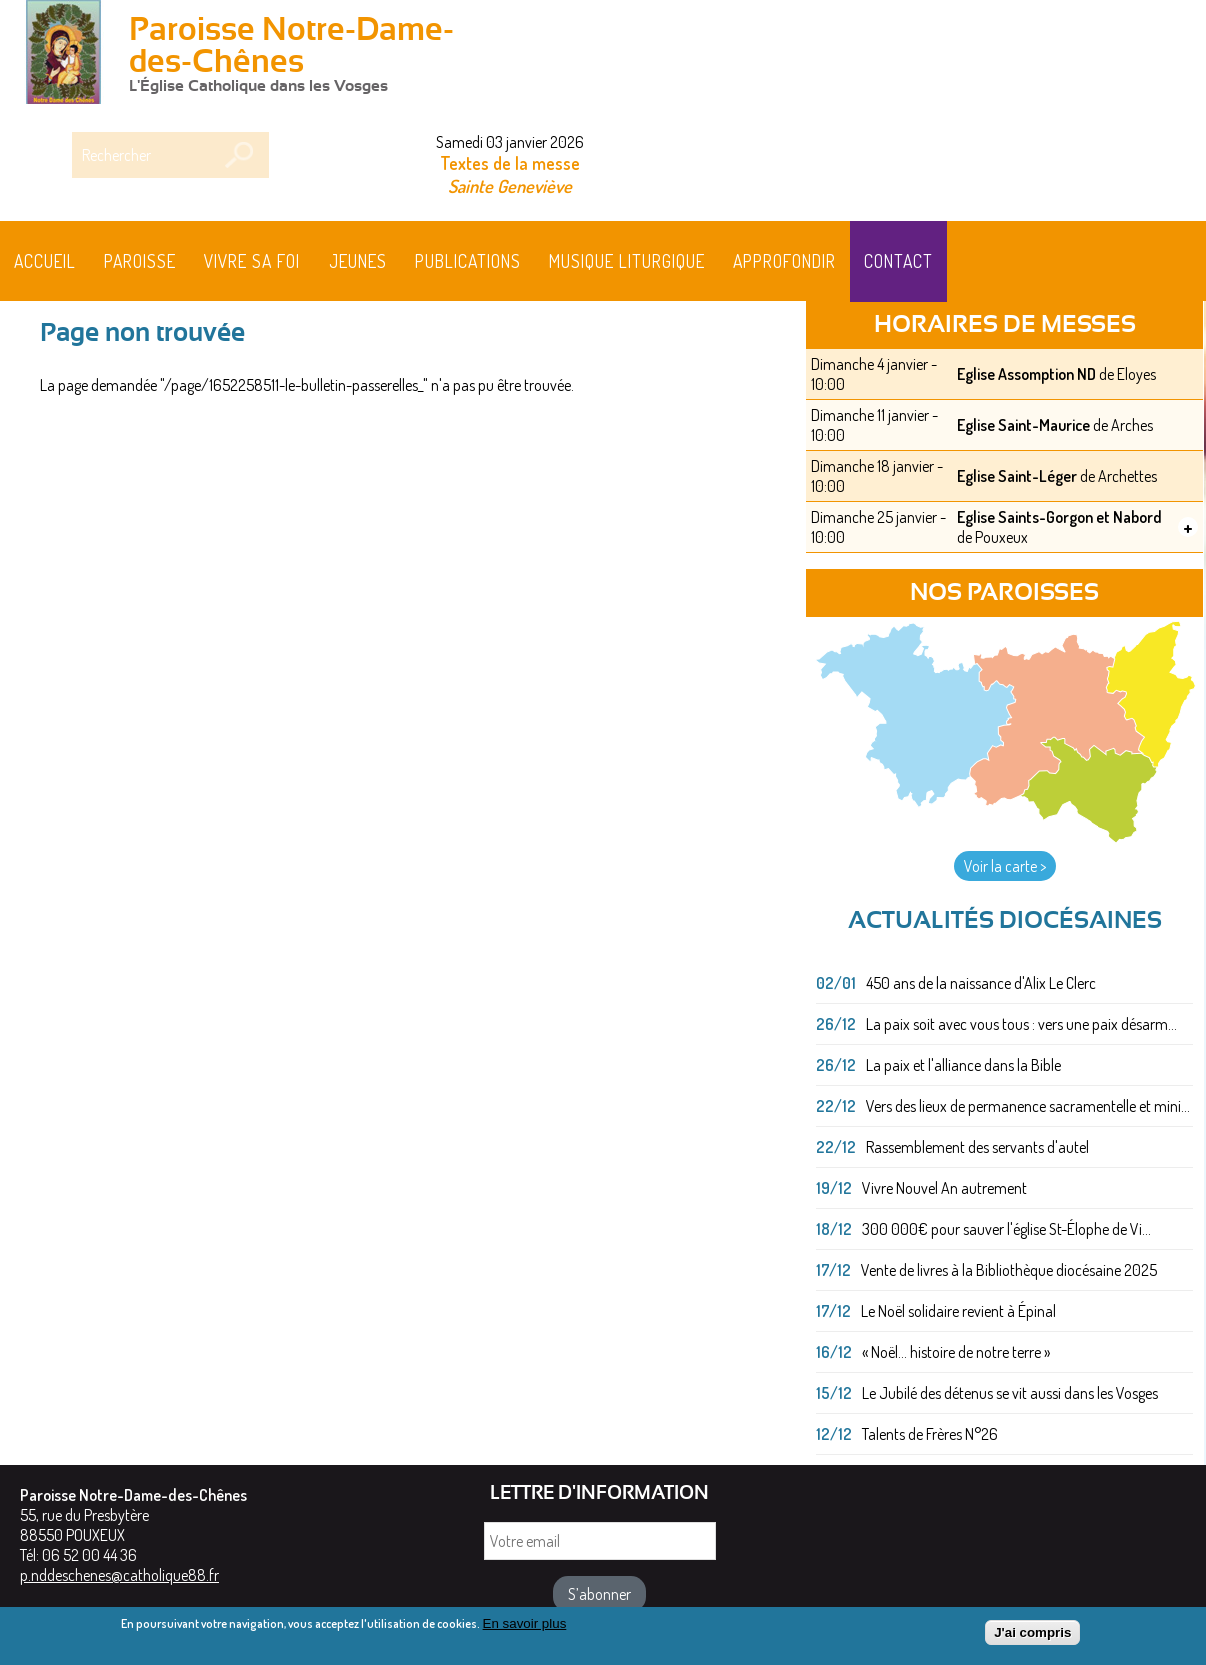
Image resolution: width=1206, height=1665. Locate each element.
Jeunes (358, 261)
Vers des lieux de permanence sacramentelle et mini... (1028, 1106)
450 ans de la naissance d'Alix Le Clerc (981, 983)
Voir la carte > (1005, 866)
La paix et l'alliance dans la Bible (963, 1065)
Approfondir (784, 261)
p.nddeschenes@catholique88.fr (119, 1575)
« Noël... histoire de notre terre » (956, 1352)
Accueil (45, 261)
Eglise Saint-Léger (1017, 476)
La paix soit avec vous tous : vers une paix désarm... (1021, 1024)
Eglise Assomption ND (1026, 374)
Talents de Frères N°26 (930, 1434)
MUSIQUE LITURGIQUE (627, 261)
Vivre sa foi (252, 261)
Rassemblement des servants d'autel (977, 1147)
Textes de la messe (510, 163)
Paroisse (140, 261)
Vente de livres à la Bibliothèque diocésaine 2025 (1009, 1270)
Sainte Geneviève (510, 185)
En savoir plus (525, 1629)
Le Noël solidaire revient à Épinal (958, 1311)
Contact (898, 261)
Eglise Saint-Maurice (1023, 425)
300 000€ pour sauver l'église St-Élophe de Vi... (1006, 1229)
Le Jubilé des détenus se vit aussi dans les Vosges (1010, 1393)
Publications (468, 261)
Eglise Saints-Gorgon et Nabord (1059, 517)
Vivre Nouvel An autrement (944, 1188)
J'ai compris (1032, 1638)
